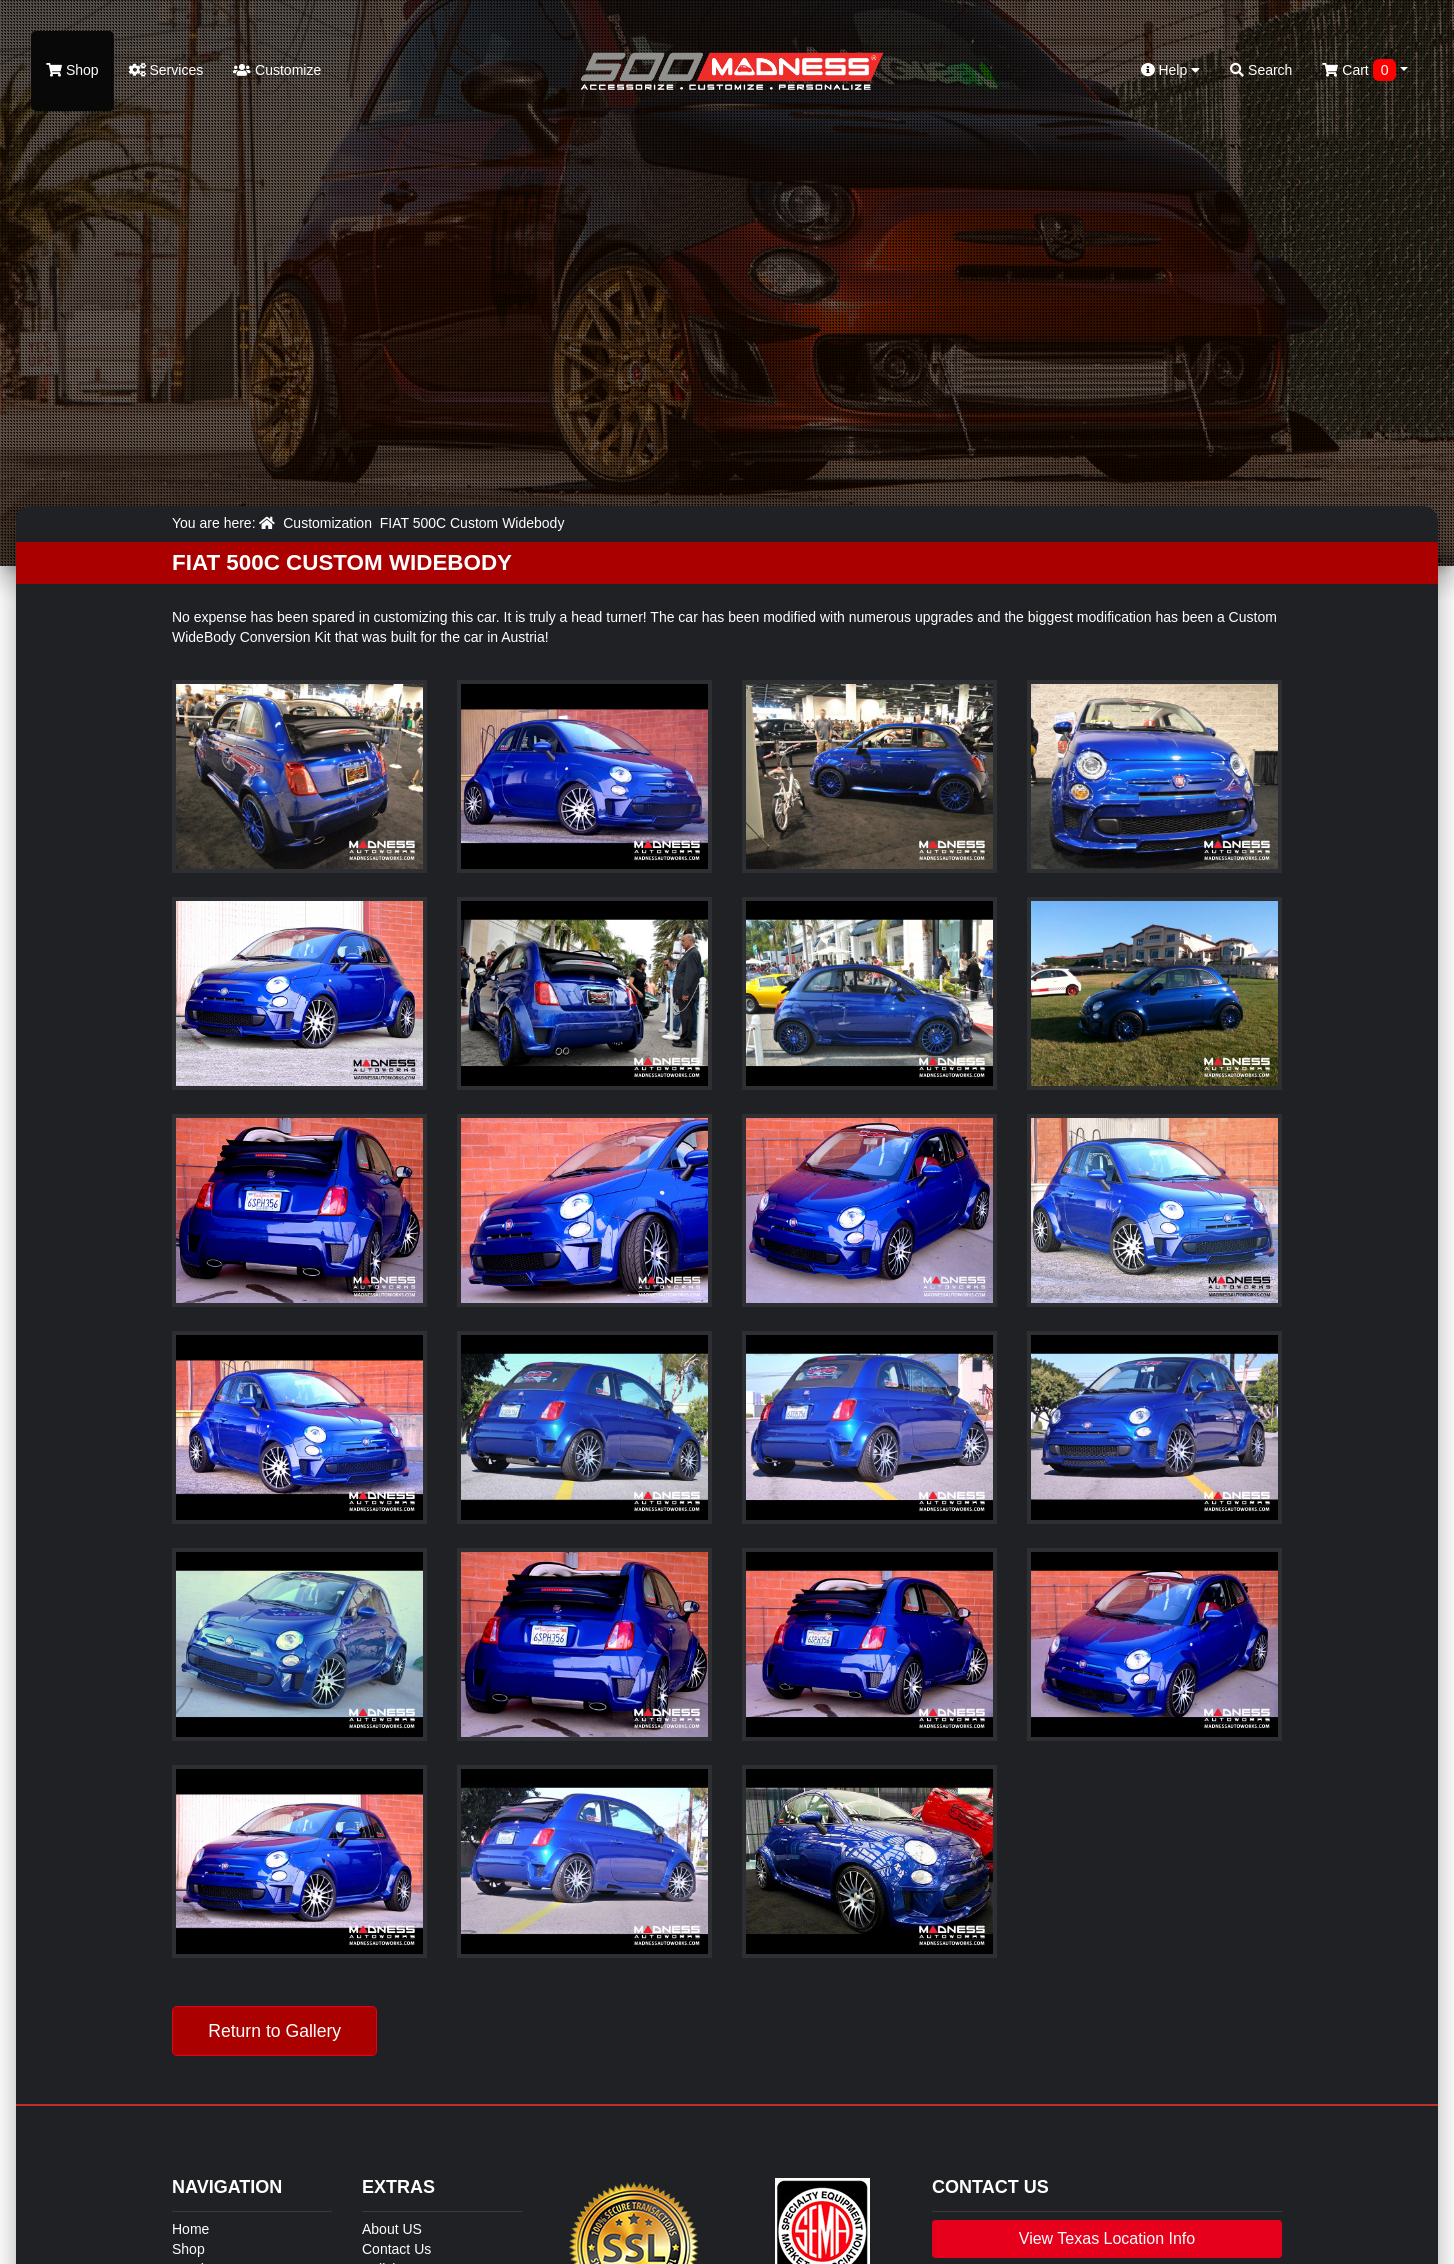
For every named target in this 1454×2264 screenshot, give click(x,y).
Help (1171, 70)
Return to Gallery (274, 2031)
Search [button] (1261, 70)
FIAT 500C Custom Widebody (472, 523)
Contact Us (396, 2249)
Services (166, 70)
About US (392, 2229)
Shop (72, 70)
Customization (327, 523)
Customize (277, 70)
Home (190, 2229)
